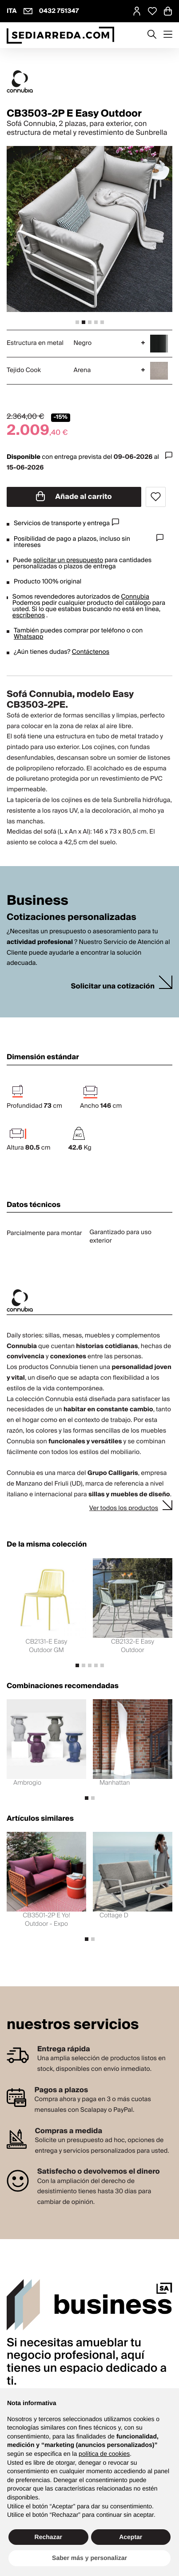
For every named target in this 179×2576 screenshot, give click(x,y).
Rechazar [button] (48, 2536)
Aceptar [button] (130, 2536)
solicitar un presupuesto (68, 560)
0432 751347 (59, 11)
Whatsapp (28, 637)
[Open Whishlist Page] (152, 11)
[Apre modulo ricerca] (151, 35)
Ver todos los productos (123, 1508)
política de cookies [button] (104, 2453)
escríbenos (28, 615)
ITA (12, 11)
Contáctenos (90, 652)
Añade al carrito (73, 496)
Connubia (135, 596)
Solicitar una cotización (113, 986)
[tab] (77, 322)
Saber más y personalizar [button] (89, 2557)
